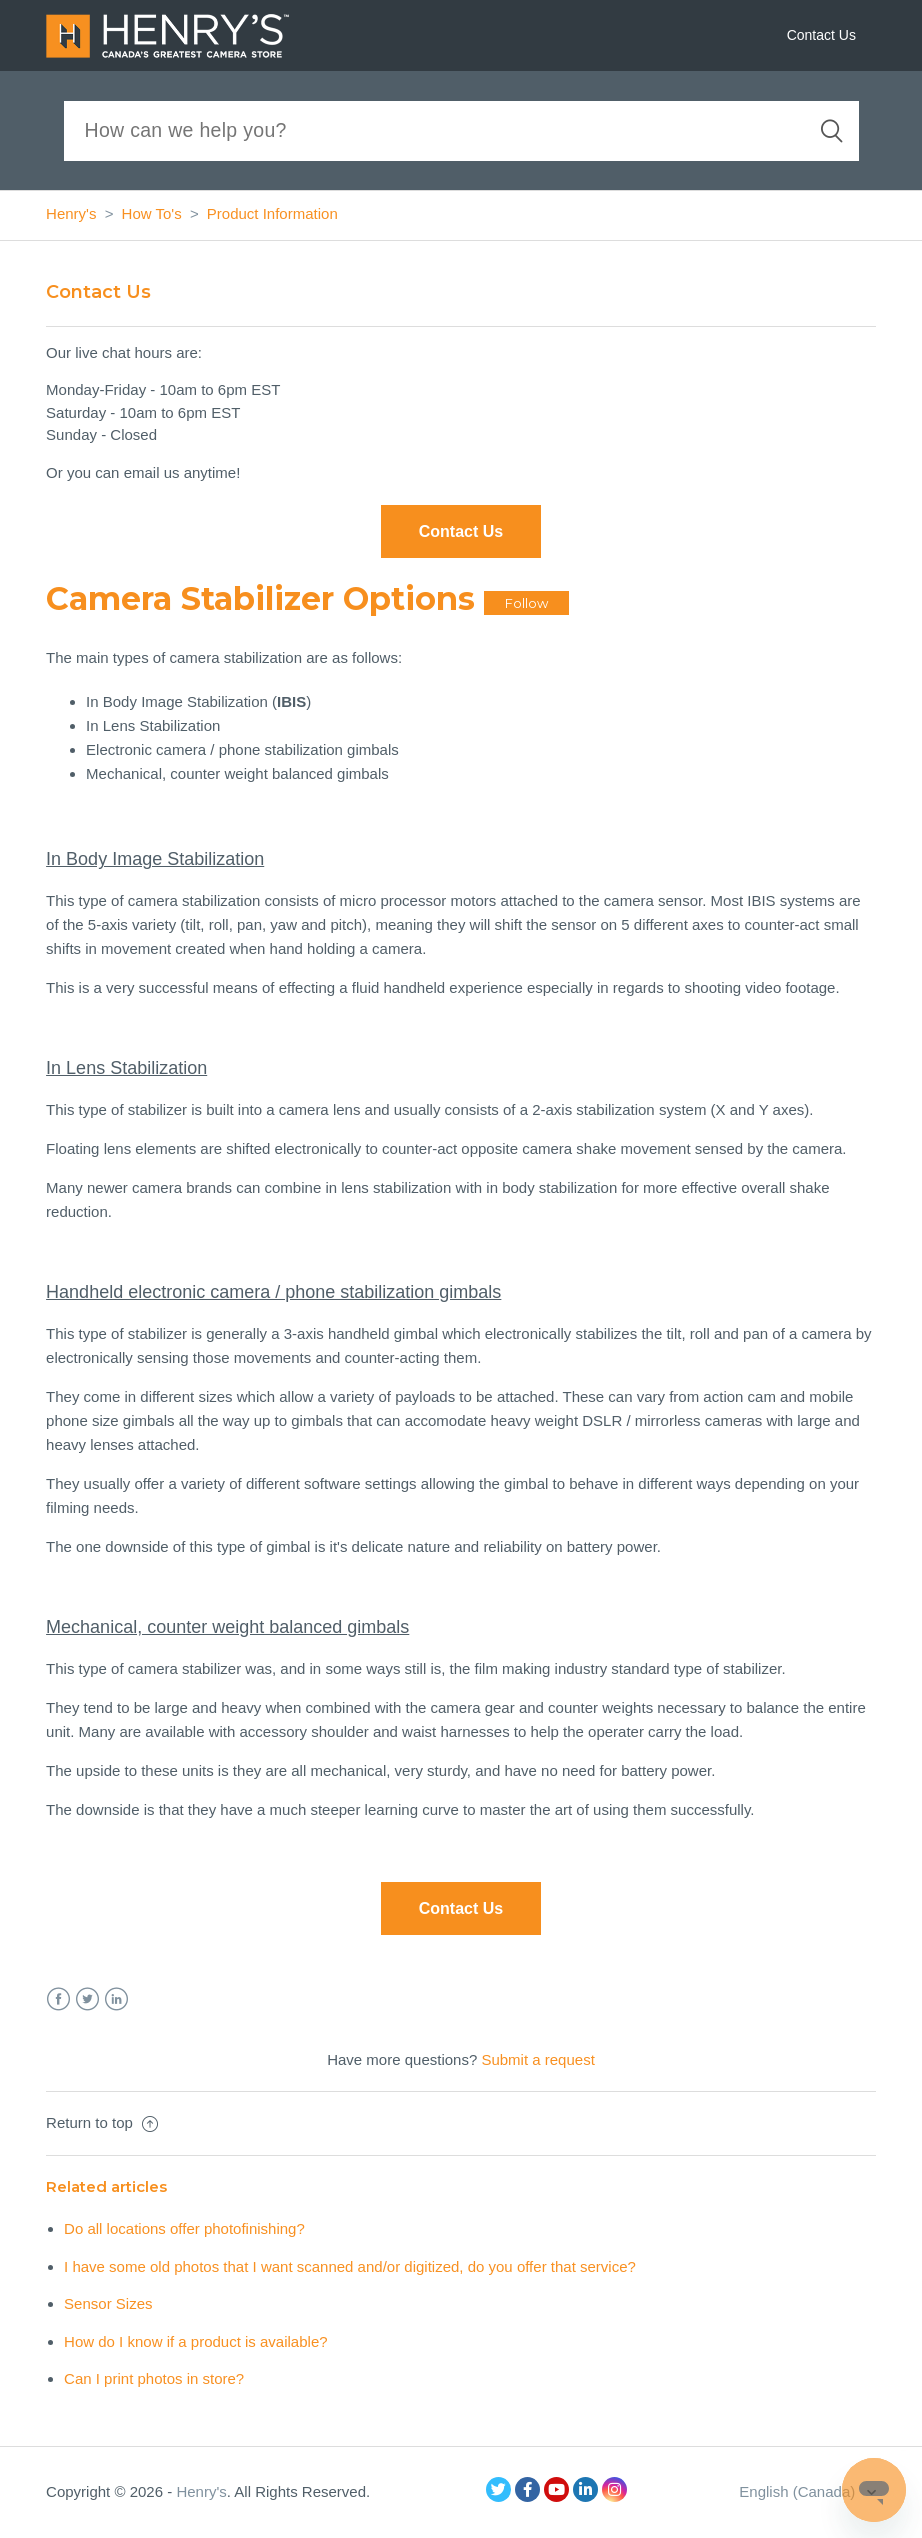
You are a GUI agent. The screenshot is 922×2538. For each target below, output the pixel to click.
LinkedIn (116, 1999)
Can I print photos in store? (154, 2378)
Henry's (71, 213)
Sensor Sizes (108, 2303)
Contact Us (821, 35)
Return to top (102, 2122)
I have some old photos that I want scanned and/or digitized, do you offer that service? (350, 2266)
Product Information (272, 213)
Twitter (87, 1999)
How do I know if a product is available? (195, 2341)
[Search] (461, 131)
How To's (152, 213)
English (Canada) (799, 2491)
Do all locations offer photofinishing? (184, 2228)
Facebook (58, 1999)
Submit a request (537, 2059)
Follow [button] (526, 603)
